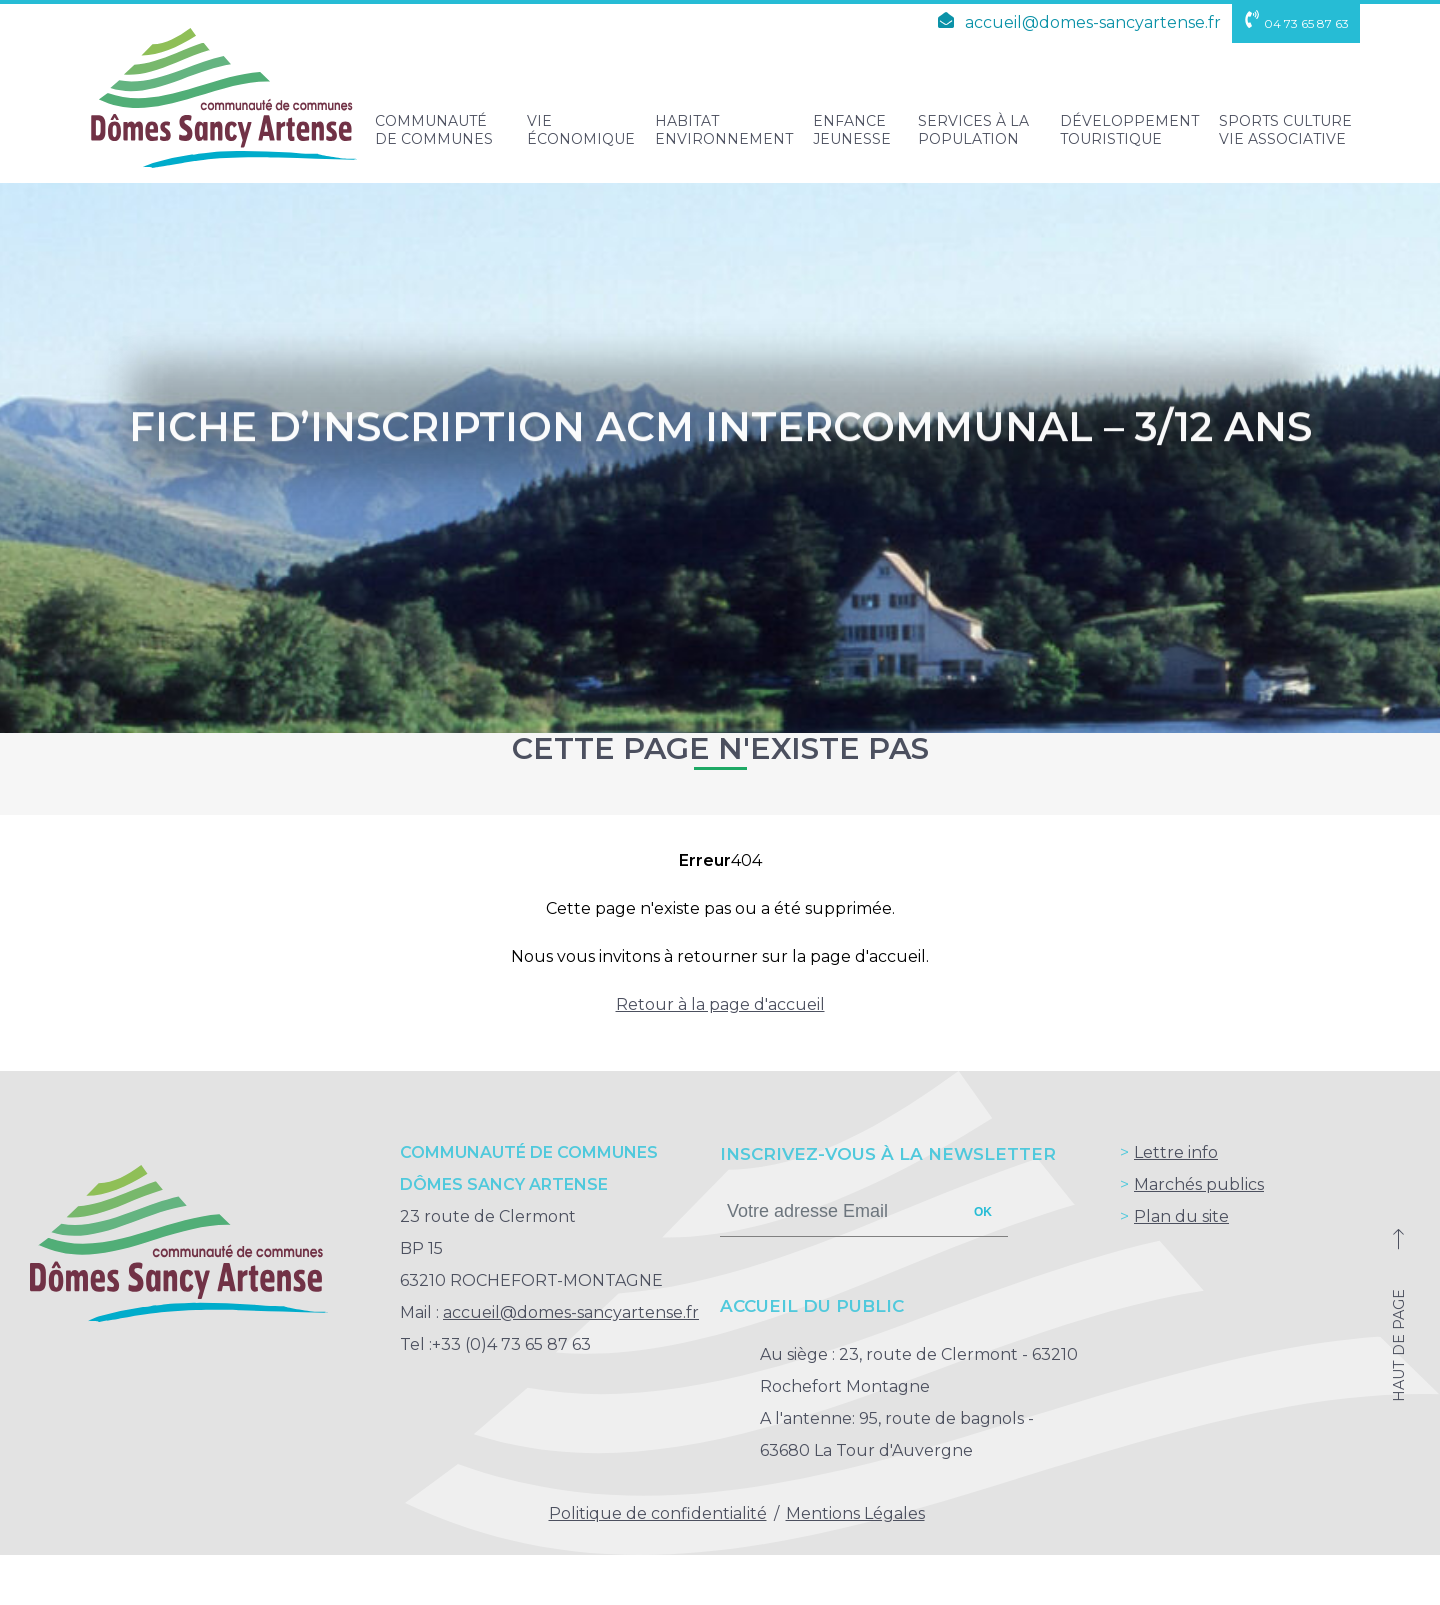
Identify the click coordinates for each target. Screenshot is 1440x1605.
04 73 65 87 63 (1296, 23)
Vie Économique (581, 130)
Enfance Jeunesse (852, 130)
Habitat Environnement (724, 130)
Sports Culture (1285, 130)
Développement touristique (1129, 130)
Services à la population (973, 130)
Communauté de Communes (434, 130)
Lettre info (1176, 1152)
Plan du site (1181, 1216)
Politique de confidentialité (658, 1513)
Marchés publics (1199, 1184)
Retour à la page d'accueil (720, 1004)
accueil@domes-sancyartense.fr (1076, 22)
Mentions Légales (855, 1513)
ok (983, 1212)
